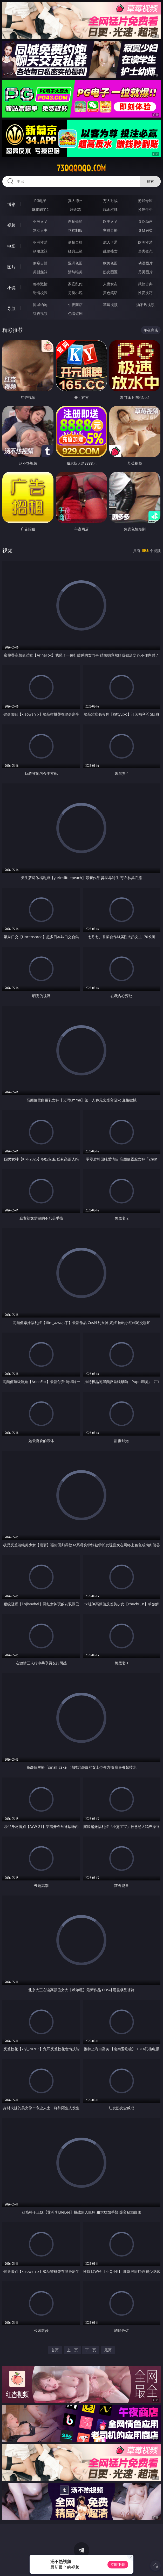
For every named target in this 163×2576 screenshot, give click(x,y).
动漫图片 (145, 263)
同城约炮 (40, 304)
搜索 (150, 181)
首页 (55, 2349)
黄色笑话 (110, 292)
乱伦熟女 (110, 251)
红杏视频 (40, 313)
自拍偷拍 (75, 221)
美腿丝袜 (40, 271)
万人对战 (110, 200)
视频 (11, 225)
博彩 (11, 204)
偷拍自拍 (75, 242)
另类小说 (75, 292)
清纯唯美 (75, 271)
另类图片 (145, 271)
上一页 (72, 2349)
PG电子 (40, 200)
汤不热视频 (145, 304)
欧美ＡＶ (110, 221)
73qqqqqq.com (81, 168)
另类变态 (145, 251)
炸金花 (75, 209)
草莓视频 (110, 304)
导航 (11, 308)
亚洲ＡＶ (40, 221)
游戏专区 (145, 200)
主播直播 (110, 230)
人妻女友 (110, 283)
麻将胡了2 (40, 209)
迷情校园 (40, 292)
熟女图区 (110, 271)
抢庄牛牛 (145, 209)
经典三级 (75, 251)
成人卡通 (110, 242)
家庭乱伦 (75, 283)
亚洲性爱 (40, 242)
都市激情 (40, 283)
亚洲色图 (75, 263)
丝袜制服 (75, 230)
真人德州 (75, 200)
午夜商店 (75, 304)
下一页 (90, 2349)
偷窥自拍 (40, 263)
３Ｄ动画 (145, 221)
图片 (11, 267)
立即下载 (118, 2564)
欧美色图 (110, 263)
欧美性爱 (145, 242)
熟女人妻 (40, 230)
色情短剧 (75, 313)
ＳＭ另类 (145, 230)
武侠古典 (145, 283)
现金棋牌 (110, 209)
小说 (11, 287)
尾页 (108, 2349)
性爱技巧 (145, 292)
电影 (11, 246)
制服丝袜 (40, 251)
